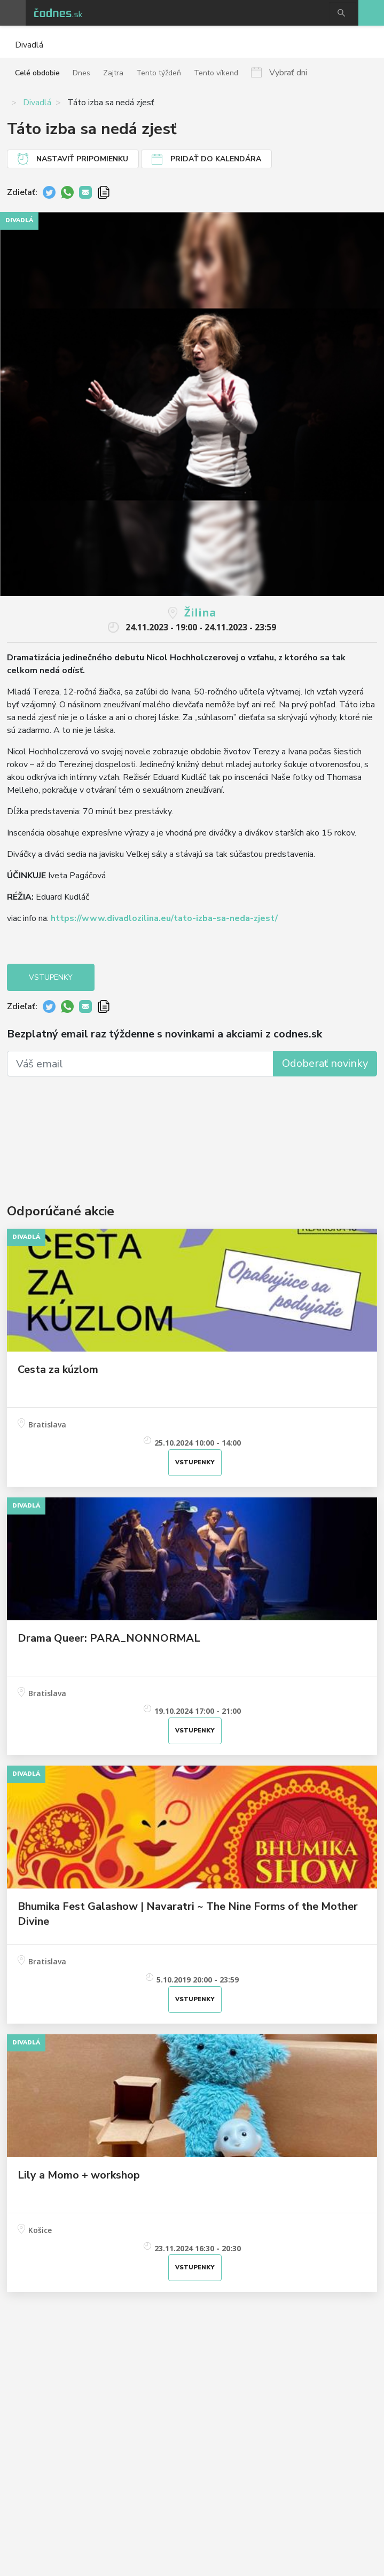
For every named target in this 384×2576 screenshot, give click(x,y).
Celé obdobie (37, 73)
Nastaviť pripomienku (82, 159)
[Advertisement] (192, 1124)
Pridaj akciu (371, 13)
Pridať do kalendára (215, 159)
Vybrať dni (288, 72)
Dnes (81, 73)
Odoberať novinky (325, 1063)
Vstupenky (51, 977)
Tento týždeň (158, 73)
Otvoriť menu (13, 13)
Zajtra (113, 73)
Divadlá (37, 102)
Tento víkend (216, 73)
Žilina (200, 612)
